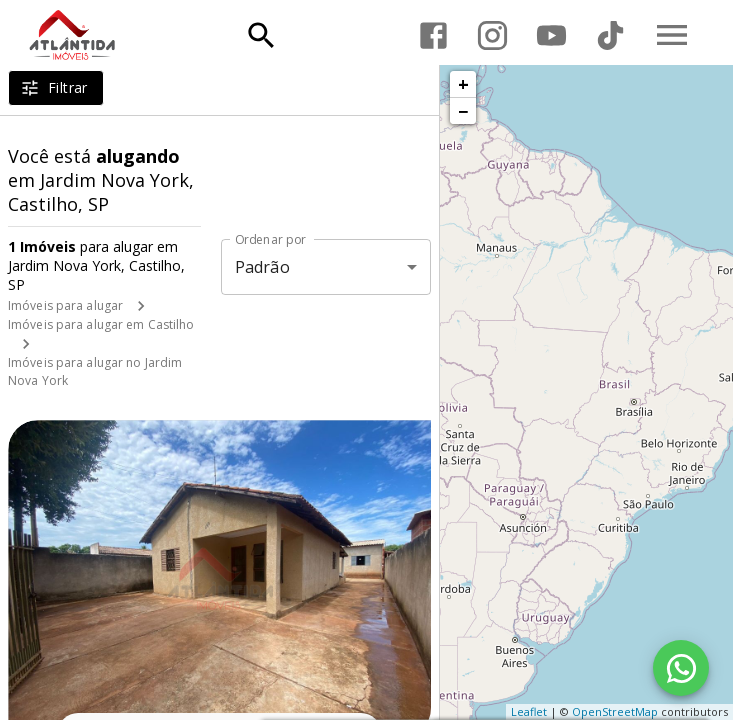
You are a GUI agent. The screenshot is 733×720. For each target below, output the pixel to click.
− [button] (463, 111)
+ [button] (463, 84)
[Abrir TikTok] (610, 35)
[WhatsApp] (681, 668)
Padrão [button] (262, 267)
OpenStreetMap (615, 711)
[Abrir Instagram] (492, 35)
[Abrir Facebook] (433, 35)
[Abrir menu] (672, 35)
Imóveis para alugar (65, 305)
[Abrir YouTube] (551, 35)
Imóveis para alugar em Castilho (101, 324)
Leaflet (529, 711)
